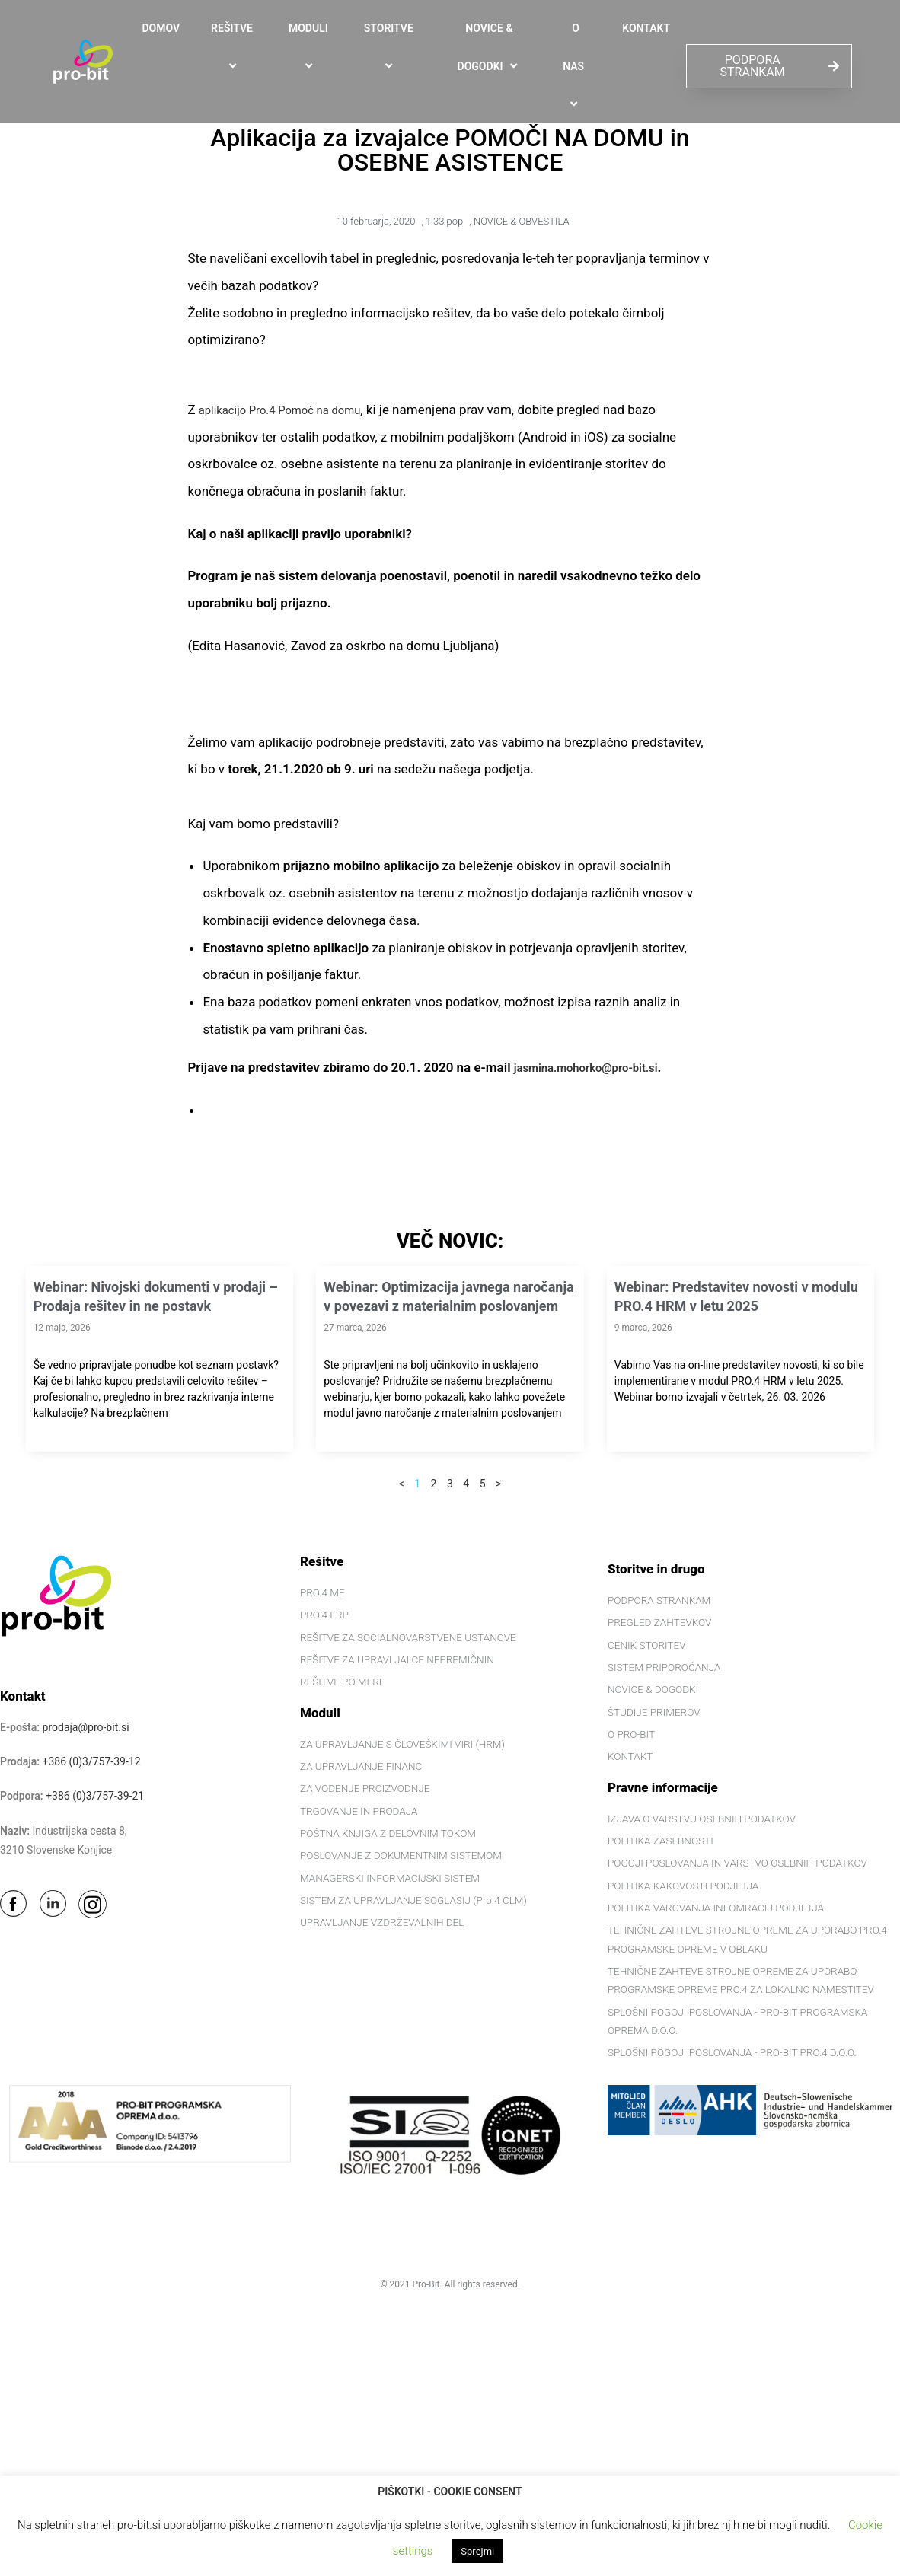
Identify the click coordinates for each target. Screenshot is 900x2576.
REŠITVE (234, 47)
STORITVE (391, 47)
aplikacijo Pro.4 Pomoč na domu (292, 409)
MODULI (311, 47)
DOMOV (161, 28)
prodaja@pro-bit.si (86, 1727)
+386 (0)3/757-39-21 (95, 1796)
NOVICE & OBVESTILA (522, 221)
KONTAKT (646, 28)
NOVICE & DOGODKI (490, 48)
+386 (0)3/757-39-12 (92, 1761)
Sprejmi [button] (477, 2551)
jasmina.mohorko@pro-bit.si (596, 1067)
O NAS (576, 67)
